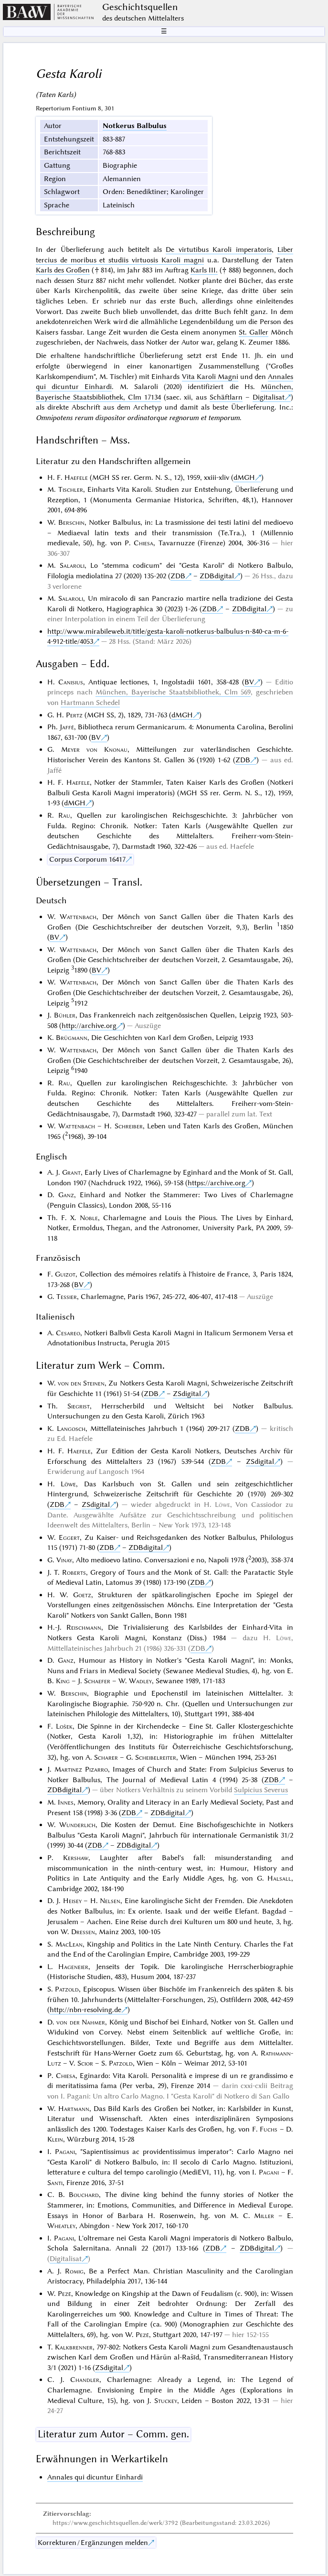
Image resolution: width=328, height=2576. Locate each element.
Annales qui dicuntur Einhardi (95, 2477)
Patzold (67, 1989)
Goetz (82, 1595)
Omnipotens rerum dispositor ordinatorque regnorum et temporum (138, 417)
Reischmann (83, 1627)
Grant (71, 1172)
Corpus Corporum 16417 (87, 859)
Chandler (84, 2379)
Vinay (64, 1560)
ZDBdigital (217, 576)
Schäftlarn (226, 397)
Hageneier (73, 1966)
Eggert (69, 1537)
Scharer (106, 1757)
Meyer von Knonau (94, 749)
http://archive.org (89, 1025)
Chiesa (143, 543)
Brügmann (71, 1037)
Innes (66, 1802)
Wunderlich (77, 1824)
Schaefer (97, 1681)
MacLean (69, 1944)
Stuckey (165, 2400)
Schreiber (129, 1126)
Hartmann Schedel (90, 702)
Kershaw (75, 1857)
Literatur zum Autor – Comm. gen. (113, 2434)
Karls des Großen (63, 270)
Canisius (70, 682)
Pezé (64, 2293)
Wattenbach (78, 916)
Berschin (71, 522)
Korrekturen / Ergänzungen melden (93, 2542)
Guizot (65, 1274)
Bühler (64, 1015)
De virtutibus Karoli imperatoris (218, 249)
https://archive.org (216, 1183)
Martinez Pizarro (81, 1769)
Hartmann (73, 2108)
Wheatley (61, 2225)
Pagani (65, 2151)
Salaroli (72, 565)
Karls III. (204, 270)
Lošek (64, 1726)
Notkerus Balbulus (135, 125)
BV (249, 682)
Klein (55, 2139)
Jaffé (67, 727)
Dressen (83, 1931)
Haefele (76, 477)
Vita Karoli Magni (210, 376)
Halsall (279, 1878)
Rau (64, 815)
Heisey (72, 1900)
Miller (264, 2215)
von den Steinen (81, 1383)
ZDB (177, 576)
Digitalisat (269, 397)
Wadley (140, 1681)
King (63, 1681)
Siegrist (78, 1406)
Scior (85, 2063)
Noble (89, 1217)
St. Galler (253, 332)
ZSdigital (187, 1393)
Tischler (70, 489)
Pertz (74, 715)
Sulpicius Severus (261, 1790)
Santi (55, 2182)
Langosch (71, 1428)
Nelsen (110, 1900)
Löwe (68, 1484)
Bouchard (84, 2194)
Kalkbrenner (74, 2347)
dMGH (244, 477)
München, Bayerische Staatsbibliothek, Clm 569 (173, 692)
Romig (74, 2271)
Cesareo (68, 1333)
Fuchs (268, 2129)
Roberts (74, 1572)
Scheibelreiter (155, 1757)
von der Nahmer (80, 2022)
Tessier (66, 1296)
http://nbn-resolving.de (85, 2009)
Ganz (66, 1195)
